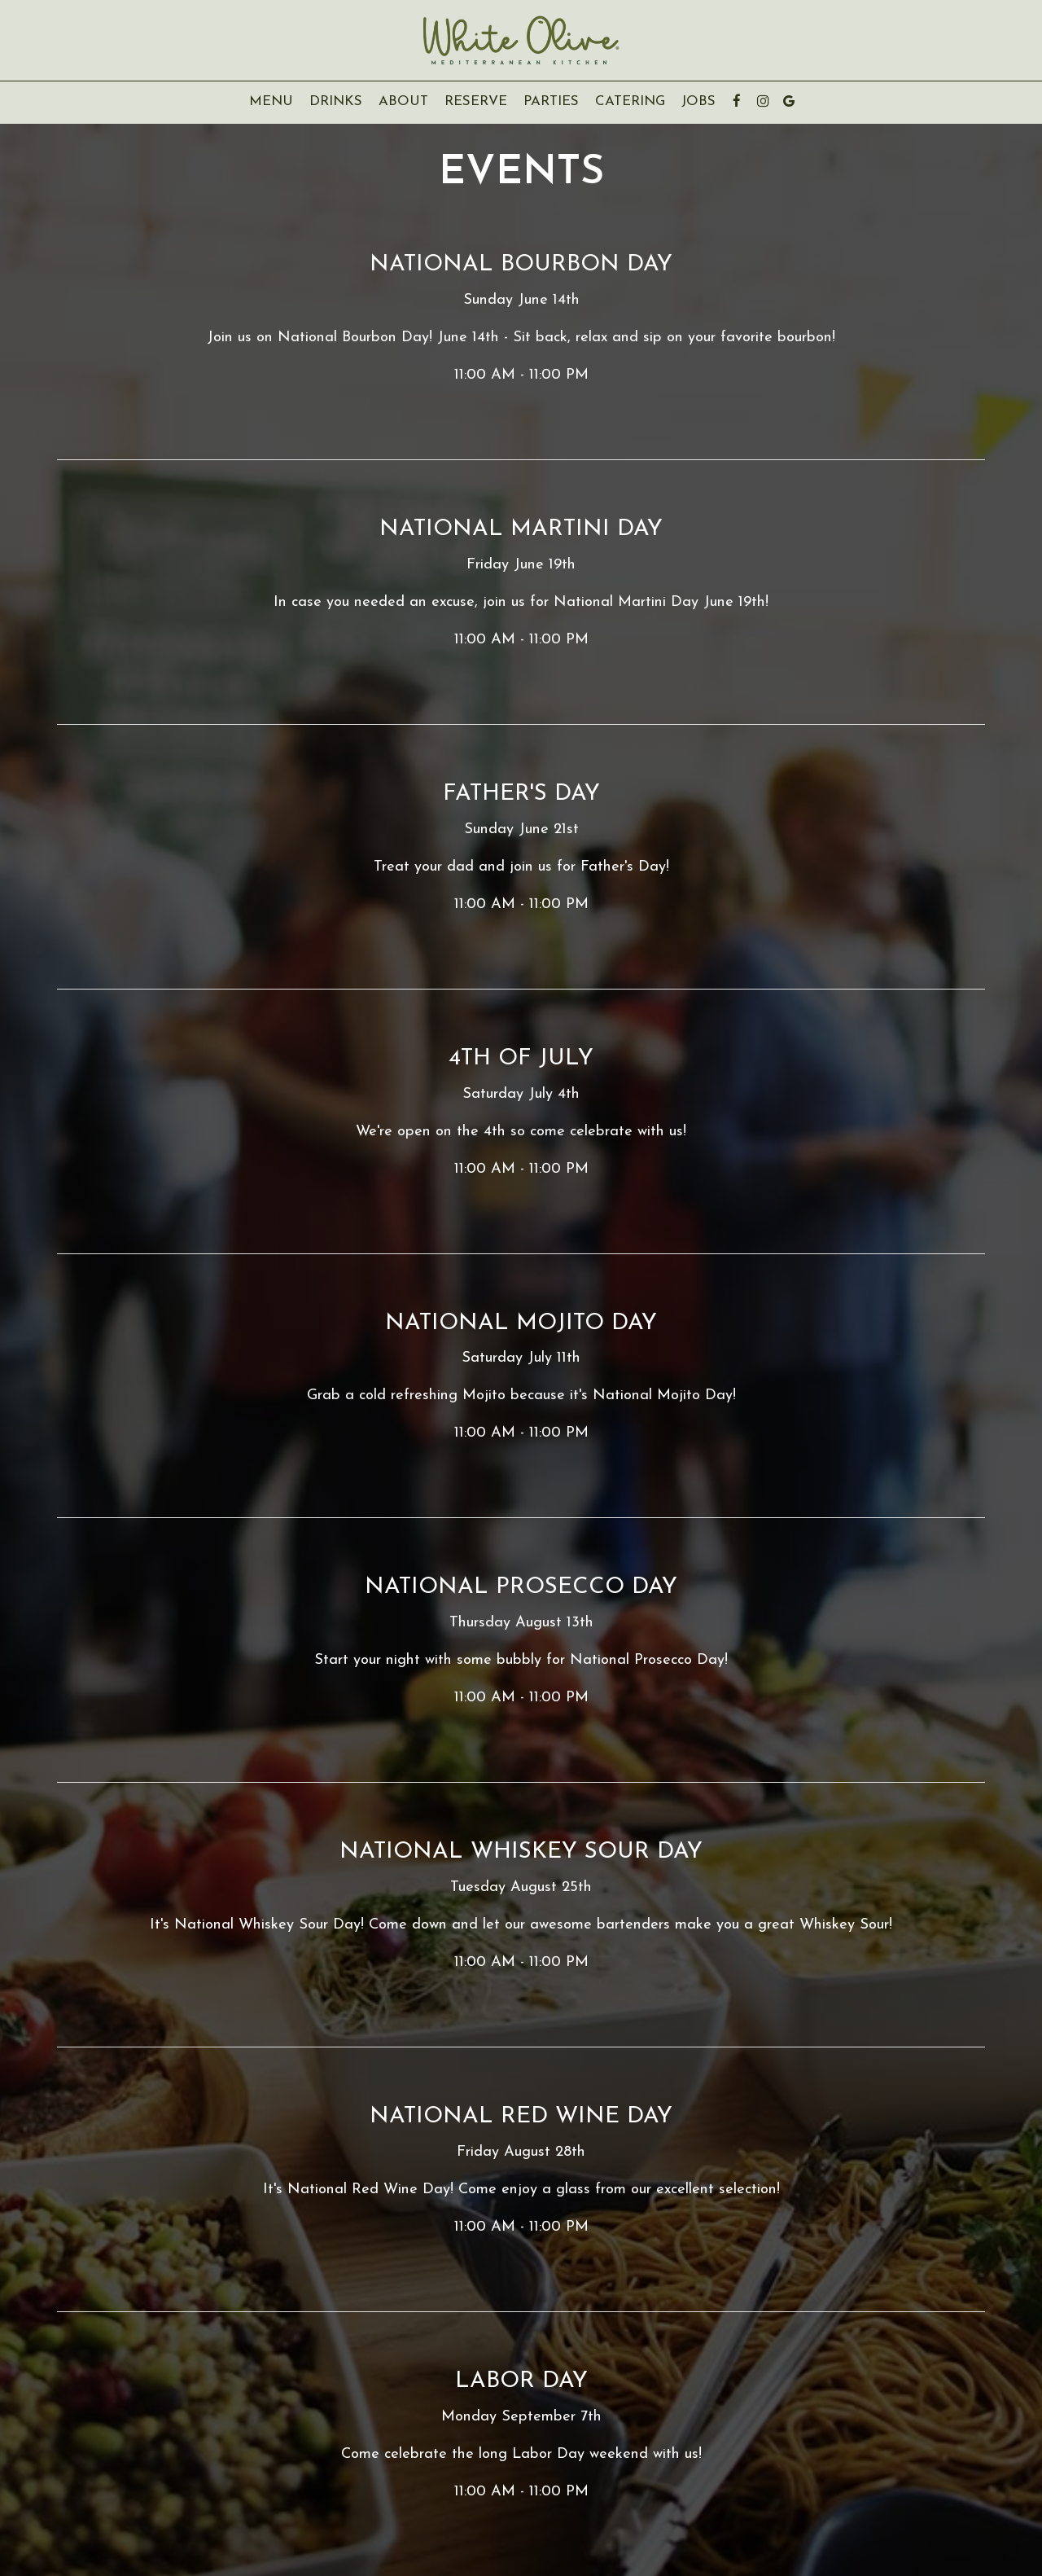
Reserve (475, 101)
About (399, 101)
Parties (551, 101)
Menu (271, 101)
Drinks (335, 101)
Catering (630, 101)
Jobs (698, 101)
